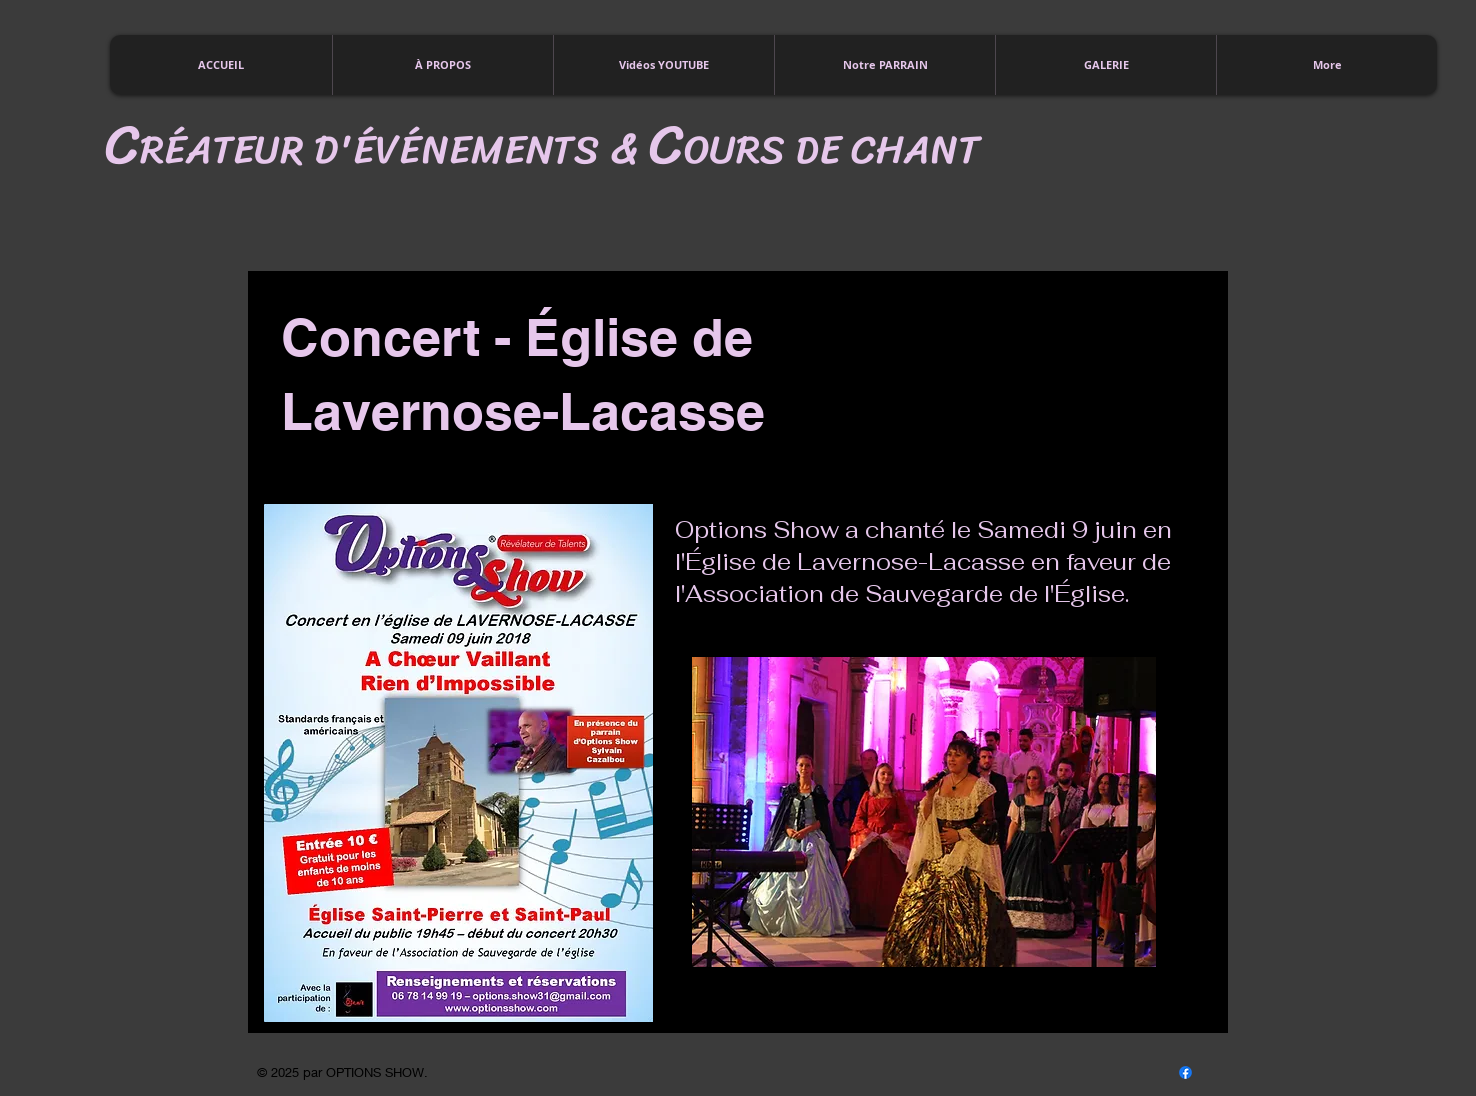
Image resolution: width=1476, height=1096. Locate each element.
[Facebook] (1185, 1072)
